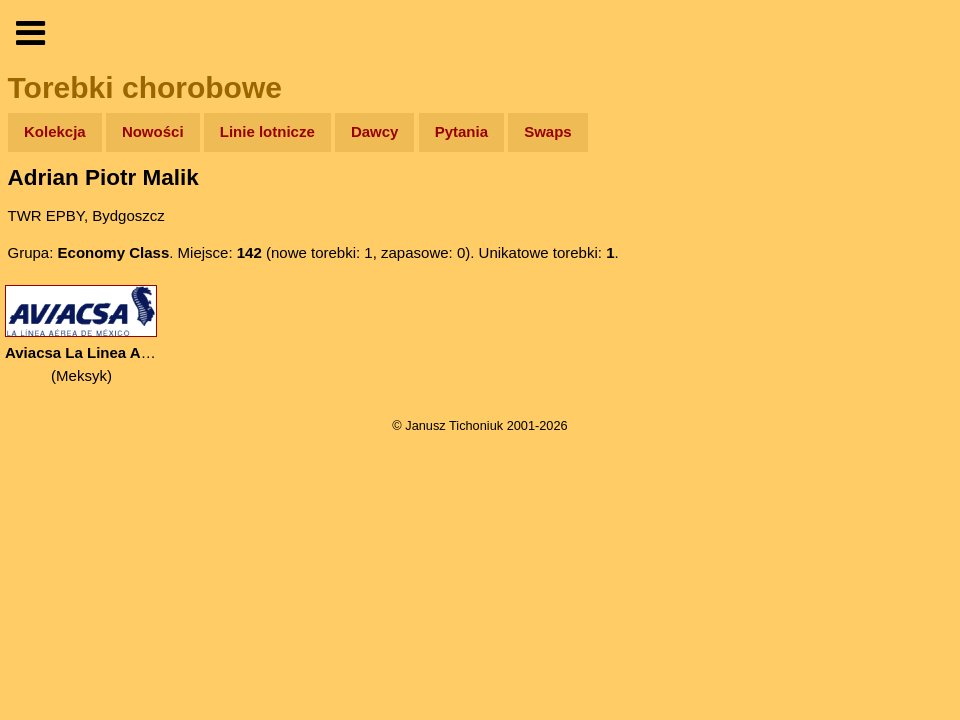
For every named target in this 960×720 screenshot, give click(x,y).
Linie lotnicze (267, 131)
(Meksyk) (81, 334)
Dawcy (375, 131)
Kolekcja (55, 131)
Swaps (548, 131)
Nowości (153, 131)
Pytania (461, 131)
